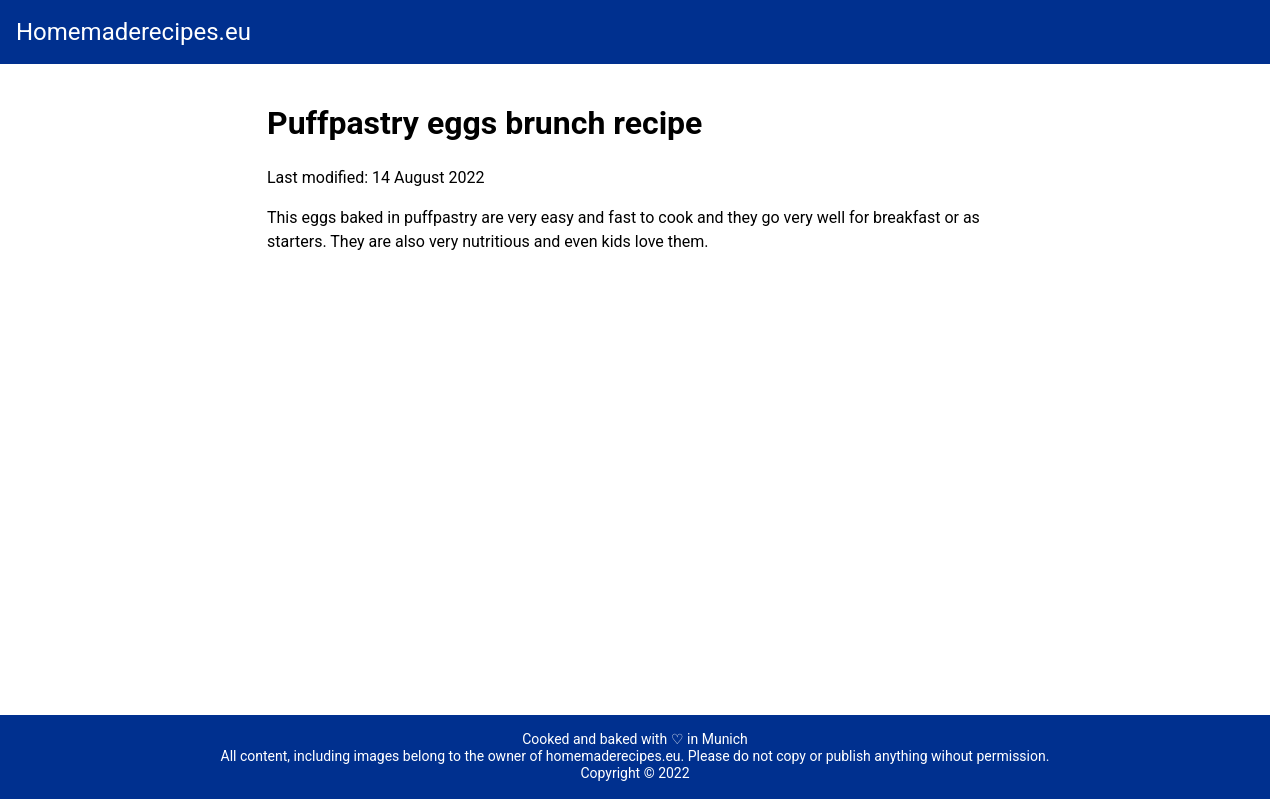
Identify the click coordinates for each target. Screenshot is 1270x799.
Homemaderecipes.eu (133, 32)
